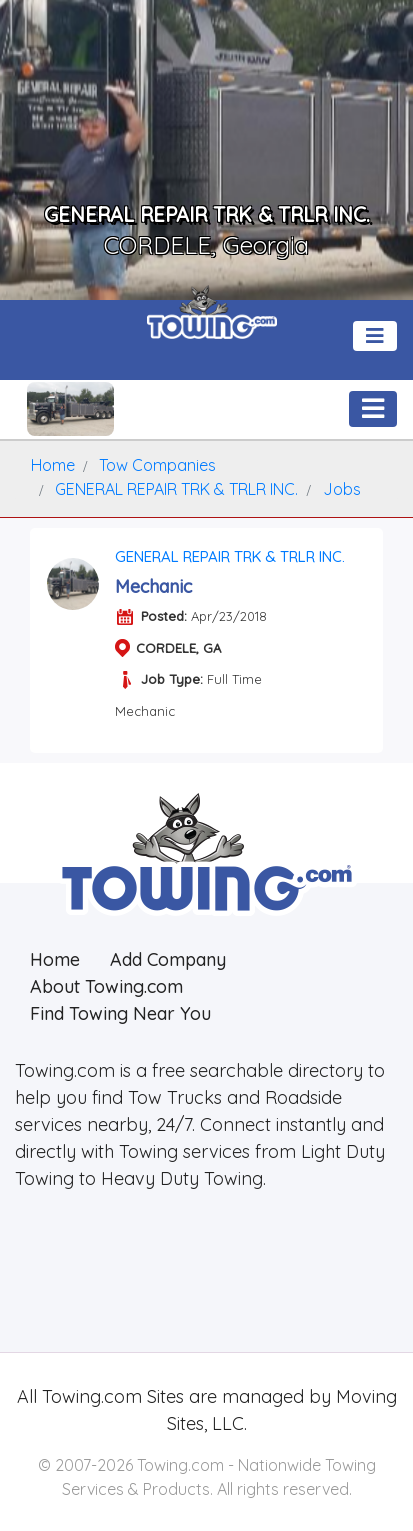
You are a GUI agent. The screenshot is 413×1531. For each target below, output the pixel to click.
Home (55, 959)
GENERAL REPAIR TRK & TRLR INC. (230, 556)
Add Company (168, 959)
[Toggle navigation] (375, 336)
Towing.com (89, 1396)
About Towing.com (106, 986)
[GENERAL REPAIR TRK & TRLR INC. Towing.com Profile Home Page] (70, 409)
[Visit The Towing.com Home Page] (212, 320)
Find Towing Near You (120, 1013)
